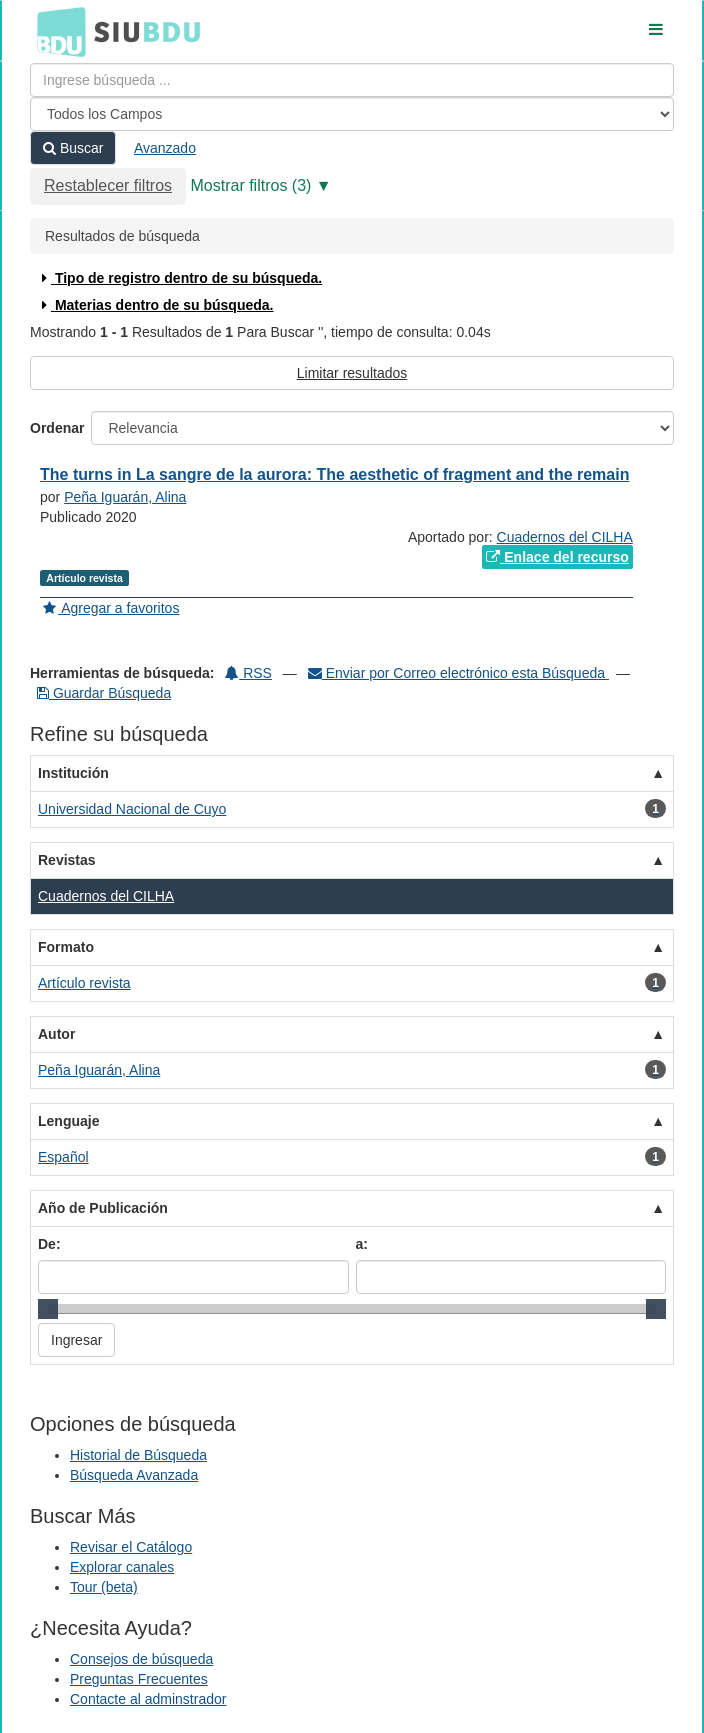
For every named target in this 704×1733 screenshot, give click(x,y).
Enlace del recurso (557, 557)
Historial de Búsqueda (138, 1455)
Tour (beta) (104, 1587)
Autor (56, 1034)
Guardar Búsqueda (104, 693)
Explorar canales (122, 1567)
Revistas (67, 860)
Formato (66, 947)
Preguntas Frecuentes (139, 1679)
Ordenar (57, 428)
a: (362, 1244)
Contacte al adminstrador (148, 1699)
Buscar (73, 148)
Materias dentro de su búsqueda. (155, 305)
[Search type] (352, 114)
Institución (73, 773)
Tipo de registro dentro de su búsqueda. (179, 278)
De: (49, 1244)
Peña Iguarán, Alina (125, 497)
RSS (248, 673)
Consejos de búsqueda (141, 1659)
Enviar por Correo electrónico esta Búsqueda (458, 673)
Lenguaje (68, 1121)
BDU (56, 31)
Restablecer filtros (108, 185)
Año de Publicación (103, 1208)
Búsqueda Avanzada (134, 1475)
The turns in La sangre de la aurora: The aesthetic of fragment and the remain (334, 474)
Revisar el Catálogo (131, 1547)
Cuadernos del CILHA (565, 537)
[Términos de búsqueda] (352, 80)
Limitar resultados (352, 373)
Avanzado (165, 148)
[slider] (48, 1309)
